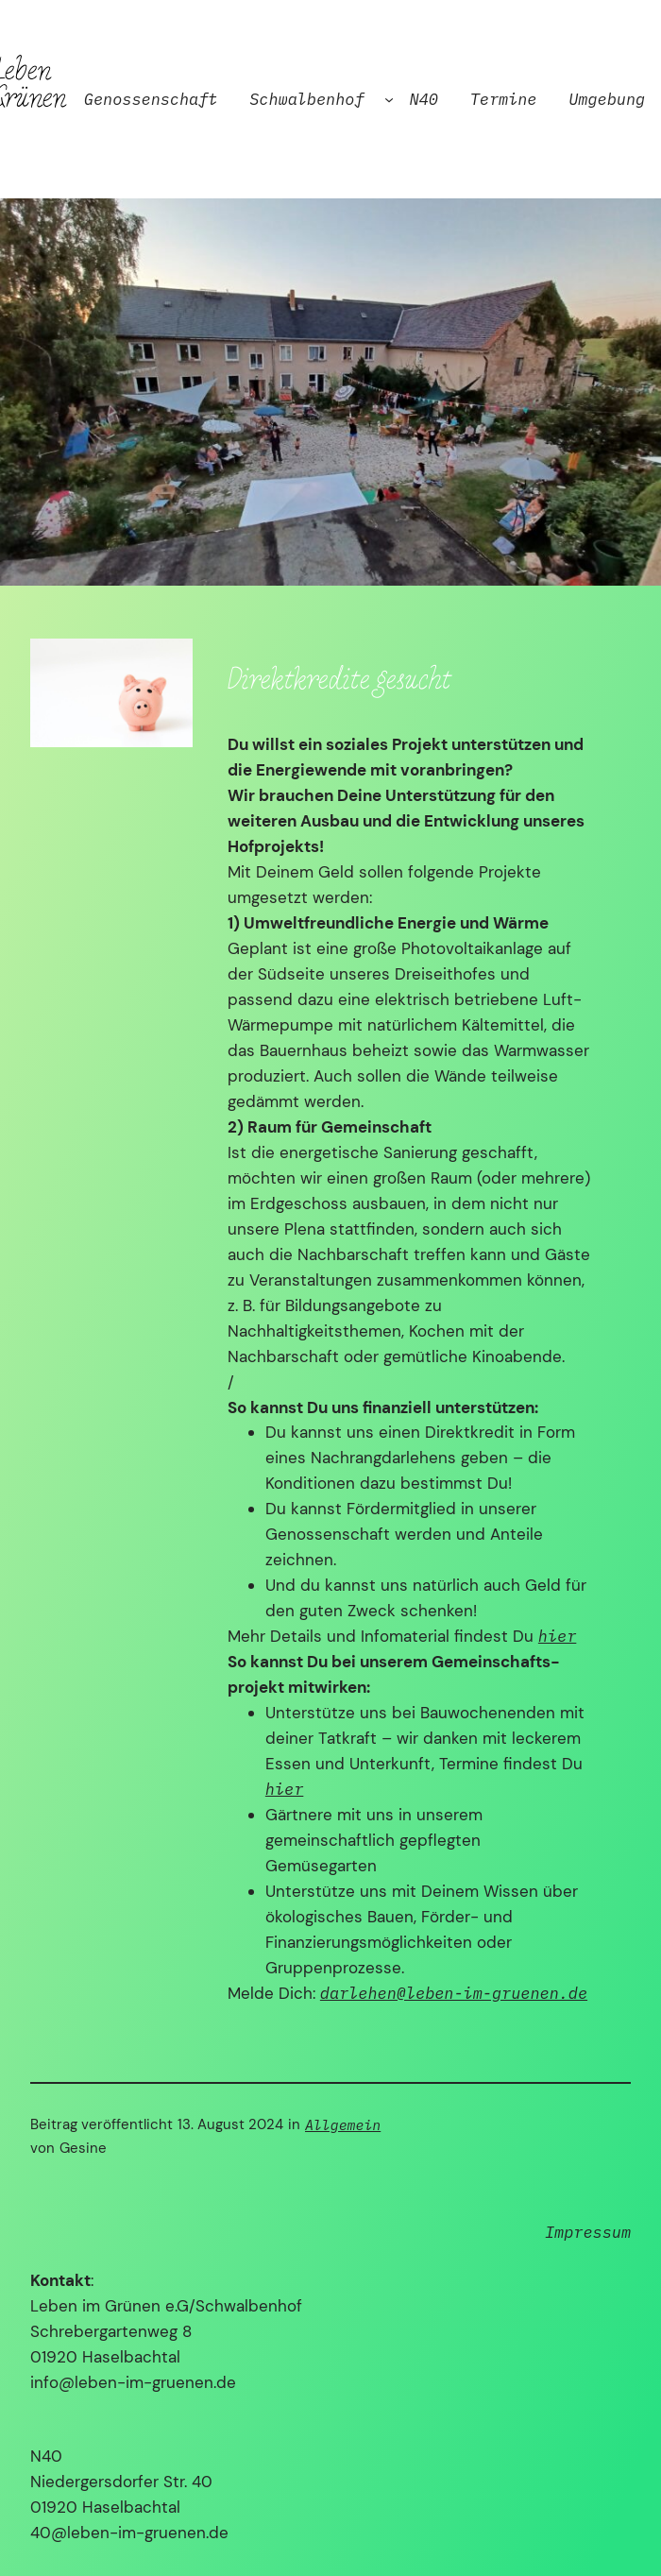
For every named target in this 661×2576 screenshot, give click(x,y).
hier (557, 1636)
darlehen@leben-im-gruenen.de (453, 1993)
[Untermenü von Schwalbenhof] (389, 99)
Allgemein (343, 2125)
